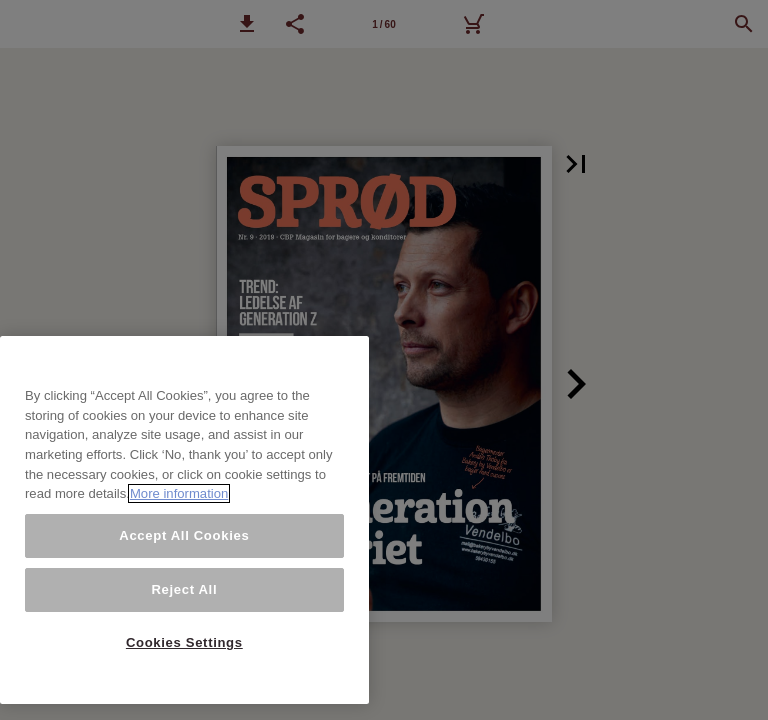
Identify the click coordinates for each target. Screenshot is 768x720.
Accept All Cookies (184, 535)
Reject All (184, 589)
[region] (184, 520)
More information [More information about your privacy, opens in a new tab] (179, 493)
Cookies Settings (184, 642)
